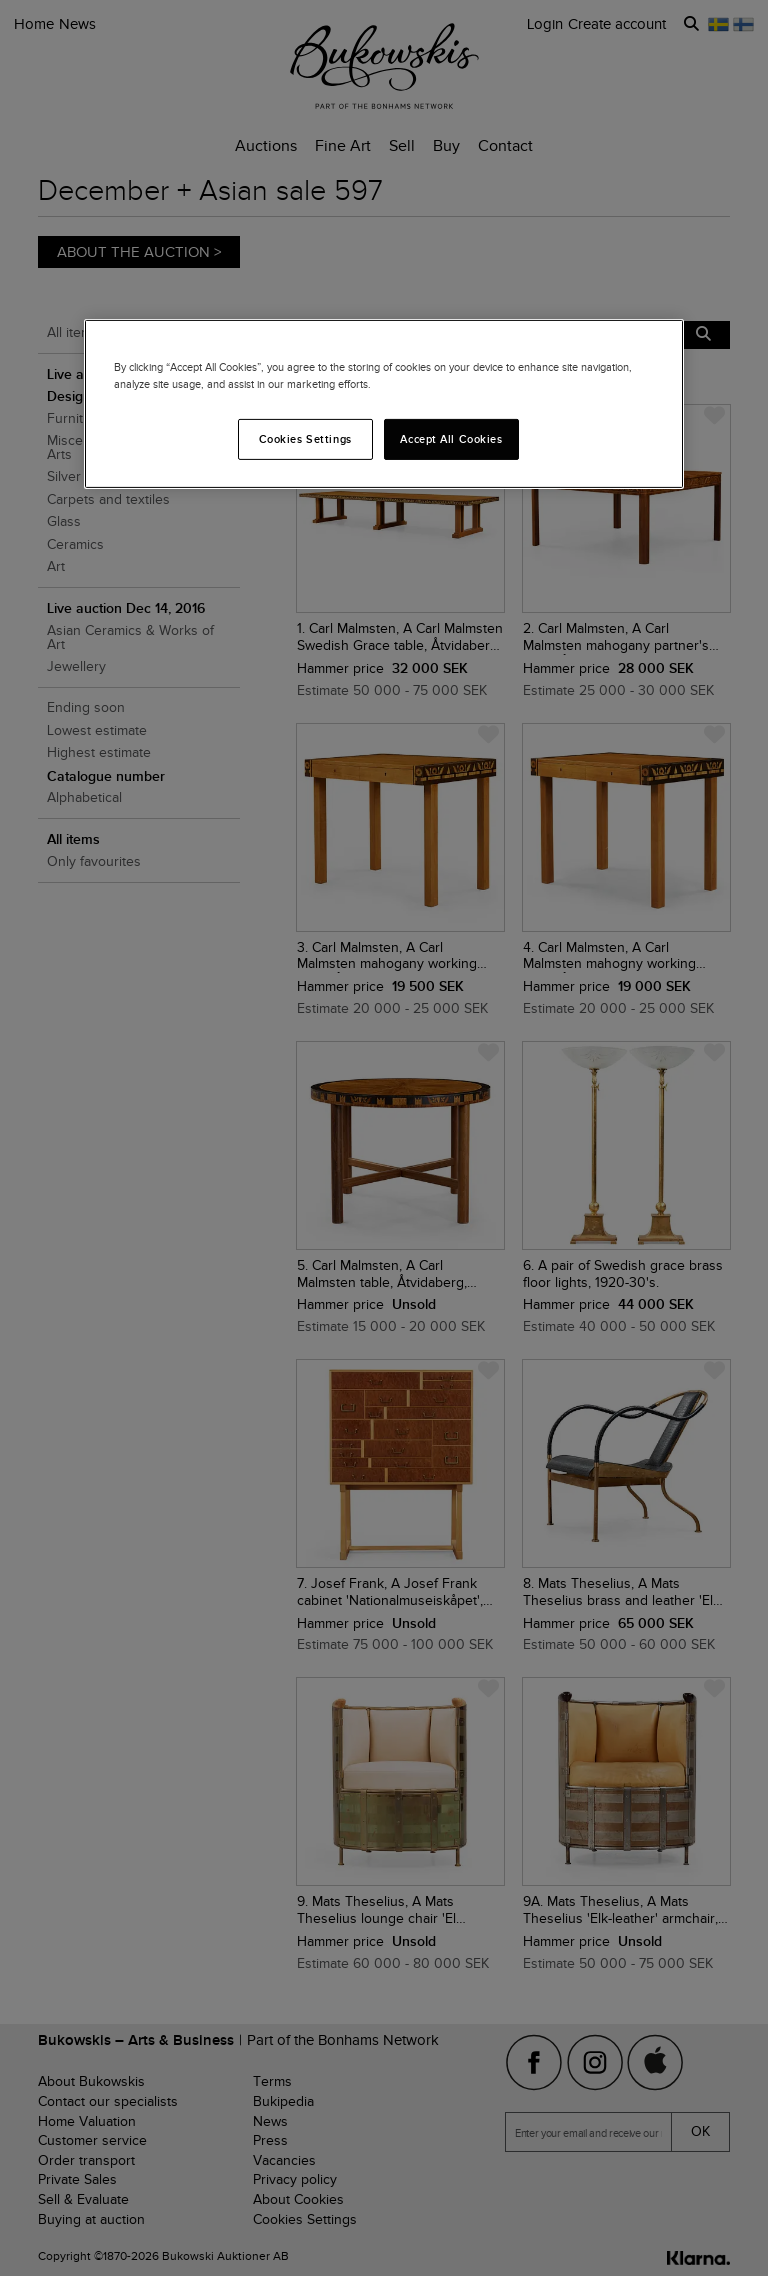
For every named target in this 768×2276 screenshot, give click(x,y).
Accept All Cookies (451, 438)
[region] (384, 404)
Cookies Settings (305, 438)
